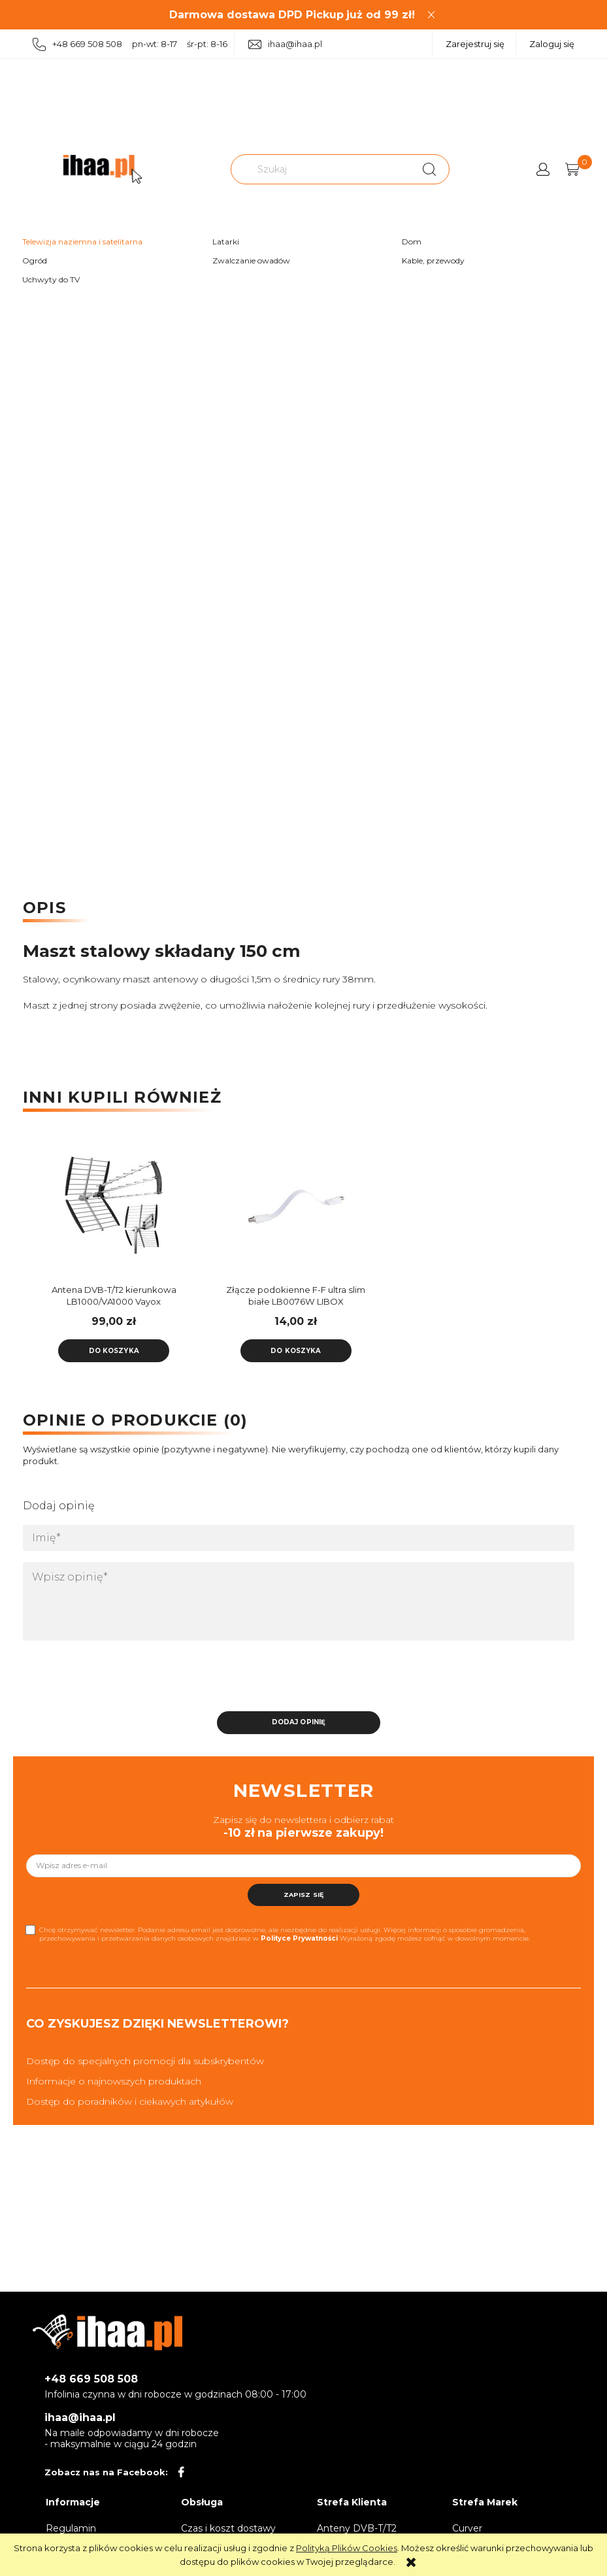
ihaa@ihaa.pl (285, 44)
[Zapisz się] (303, 1891)
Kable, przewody (433, 260)
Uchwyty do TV (51, 279)
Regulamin (71, 2524)
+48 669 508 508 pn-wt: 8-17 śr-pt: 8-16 (130, 45)
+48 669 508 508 (91, 2375)
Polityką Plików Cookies (346, 2548)
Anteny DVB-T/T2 (357, 2524)
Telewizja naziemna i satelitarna (82, 241)
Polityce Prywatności (299, 1934)
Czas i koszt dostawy (228, 2524)
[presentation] (114, 1675)
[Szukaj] (429, 169)
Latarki (225, 241)
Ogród (34, 260)
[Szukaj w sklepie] (322, 169)
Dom (411, 241)
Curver (467, 2524)
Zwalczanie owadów (251, 260)
